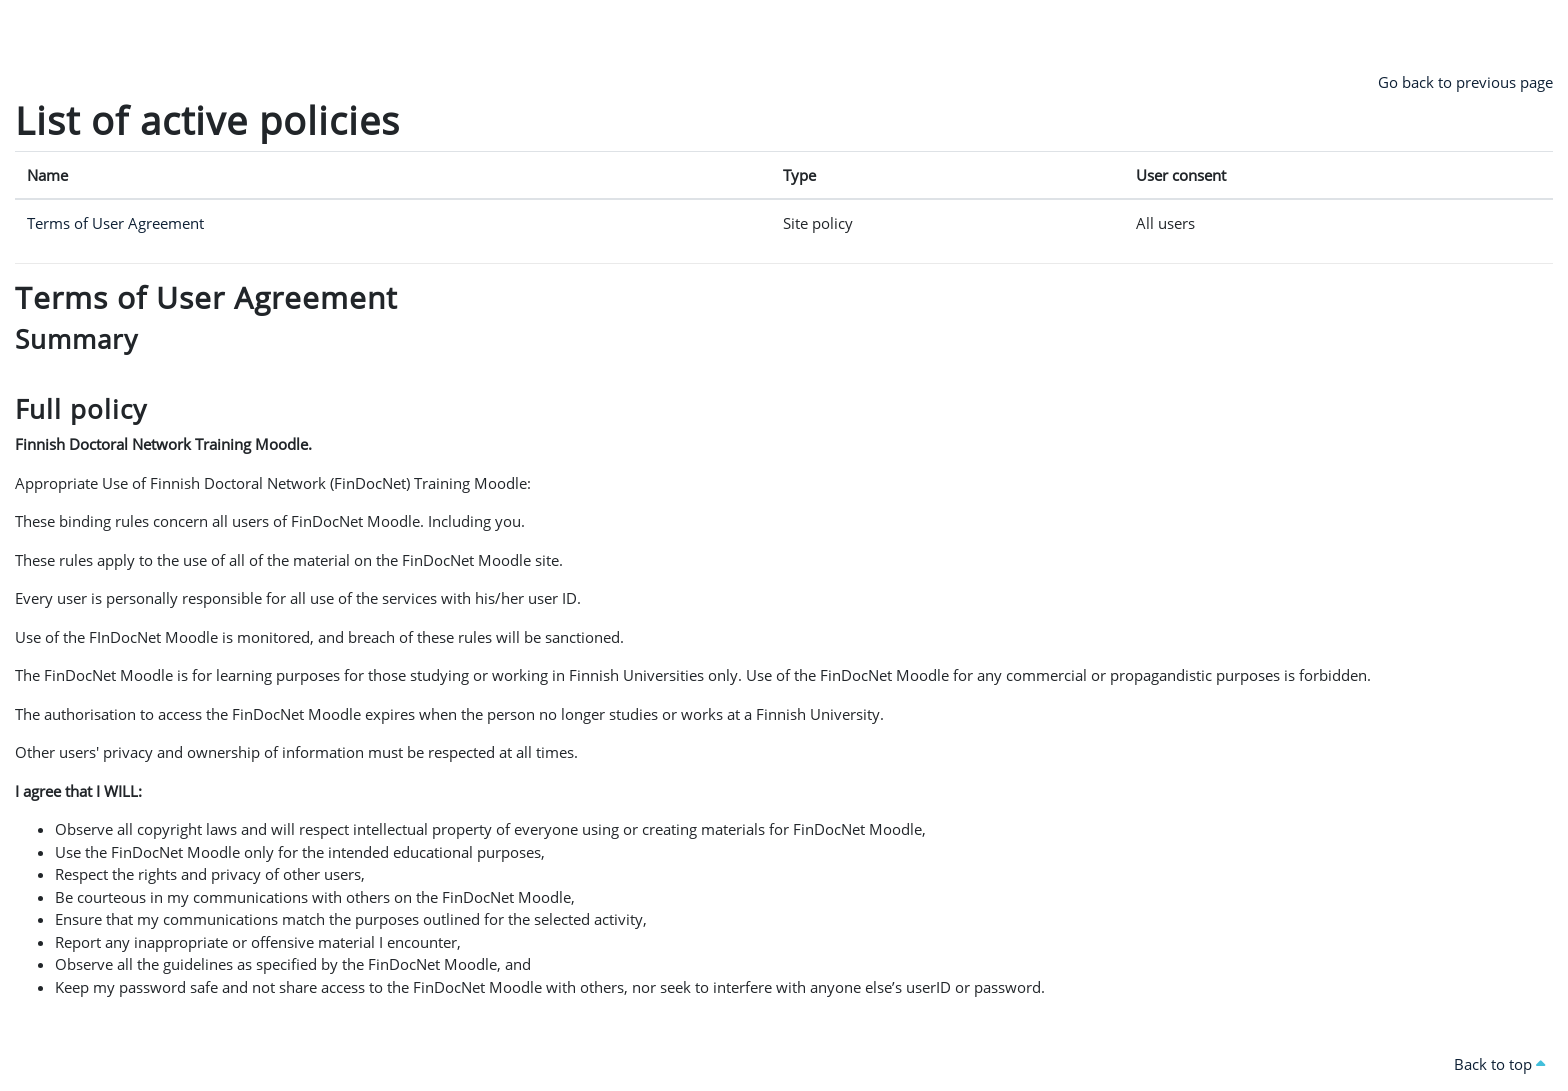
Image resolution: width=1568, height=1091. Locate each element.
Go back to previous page (1465, 82)
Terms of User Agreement (115, 223)
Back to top (1499, 1064)
